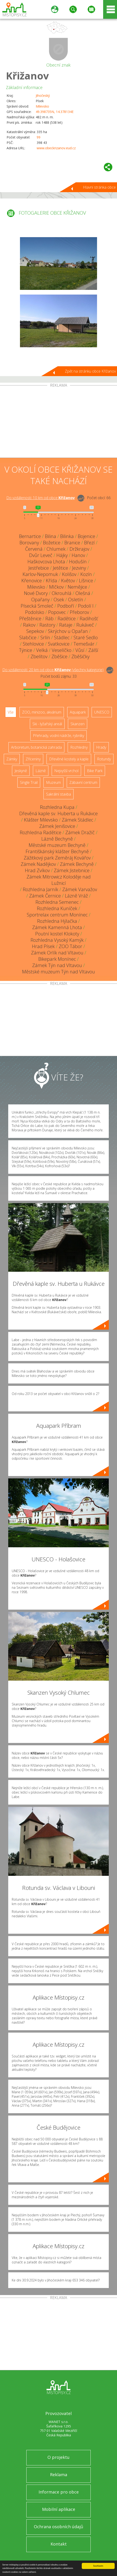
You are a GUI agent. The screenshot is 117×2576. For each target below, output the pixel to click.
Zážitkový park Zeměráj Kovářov (57, 858)
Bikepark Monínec (57, 959)
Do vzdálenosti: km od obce (40, 497)
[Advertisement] (58, 422)
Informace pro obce (59, 2492)
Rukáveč (85, 625)
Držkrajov (79, 549)
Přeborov (79, 612)
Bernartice (30, 536)
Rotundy (104, 759)
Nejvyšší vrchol (66, 770)
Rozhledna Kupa (57, 807)
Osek (59, 599)
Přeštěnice (30, 618)
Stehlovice (33, 644)
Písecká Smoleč (37, 606)
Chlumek (56, 549)
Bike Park (94, 770)
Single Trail (29, 782)
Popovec (57, 612)
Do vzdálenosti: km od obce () (53, 669)
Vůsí (79, 650)
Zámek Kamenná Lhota (57, 927)
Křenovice (31, 580)
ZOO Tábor (70, 946)
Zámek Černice (45, 896)
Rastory (47, 625)
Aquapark (78, 712)
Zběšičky (80, 656)
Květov (68, 580)
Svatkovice (59, 644)
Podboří (65, 606)
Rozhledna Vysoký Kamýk (57, 940)
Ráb (49, 618)
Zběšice (59, 656)
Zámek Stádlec (77, 820)
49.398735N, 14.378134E (55, 111)
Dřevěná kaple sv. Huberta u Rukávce (58, 813)
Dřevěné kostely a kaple (69, 759)
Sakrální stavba (58, 794)
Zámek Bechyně (77, 864)
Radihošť (89, 618)
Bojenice (86, 536)
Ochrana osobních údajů (58, 2526)
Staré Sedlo (86, 637)
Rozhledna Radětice (40, 832)
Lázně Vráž (76, 896)
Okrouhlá (61, 593)
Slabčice (27, 637)
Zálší (93, 650)
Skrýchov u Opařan (68, 631)
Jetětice (60, 568)
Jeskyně (21, 770)
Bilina (50, 536)
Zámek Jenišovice (57, 826)
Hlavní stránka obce (99, 187)
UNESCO (101, 712)
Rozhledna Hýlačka (57, 921)
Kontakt (59, 2544)
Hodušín (78, 561)
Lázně (40, 770)
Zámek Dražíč (80, 832)
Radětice (67, 618)
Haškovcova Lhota (46, 561)
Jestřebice (38, 568)
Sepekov (35, 631)
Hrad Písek (43, 946)
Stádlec (62, 637)
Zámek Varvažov (79, 889)
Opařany (40, 599)
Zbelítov (39, 656)
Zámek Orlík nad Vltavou (57, 953)
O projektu (58, 2457)
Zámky (11, 759)
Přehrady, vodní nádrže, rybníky (58, 735)
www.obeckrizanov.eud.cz (56, 148)
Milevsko (42, 106)
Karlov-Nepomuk (40, 574)
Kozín (86, 574)
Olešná (82, 593)
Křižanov (27, 75)
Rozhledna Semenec (57, 902)
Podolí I (86, 606)
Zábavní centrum (83, 782)
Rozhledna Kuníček (57, 908)
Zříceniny (33, 759)
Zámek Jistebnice (72, 870)
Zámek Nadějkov (38, 864)
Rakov (29, 625)
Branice (72, 542)
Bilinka (67, 536)
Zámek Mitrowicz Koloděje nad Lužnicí (59, 880)
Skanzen (77, 723)
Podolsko (34, 612)
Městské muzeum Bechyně (57, 845)
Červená (34, 549)
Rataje (65, 625)
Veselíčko (61, 650)
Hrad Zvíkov (37, 870)
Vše (11, 712)
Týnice (25, 650)
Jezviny (79, 568)
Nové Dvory (36, 593)
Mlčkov (56, 587)
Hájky (62, 555)
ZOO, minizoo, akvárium (41, 712)
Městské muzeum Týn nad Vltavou (58, 971)
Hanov (78, 555)
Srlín (45, 637)
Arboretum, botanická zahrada (36, 747)
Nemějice (77, 587)
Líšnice (86, 580)
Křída (51, 580)
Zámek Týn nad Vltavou (57, 965)
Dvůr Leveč (40, 555)
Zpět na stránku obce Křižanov (90, 371)
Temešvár (84, 644)
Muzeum (53, 782)
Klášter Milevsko (41, 820)
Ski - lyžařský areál (47, 723)
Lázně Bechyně (57, 839)
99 (38, 137)
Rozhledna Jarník (40, 889)
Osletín (75, 599)
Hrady (101, 747)
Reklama (58, 2474)
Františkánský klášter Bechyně (57, 851)
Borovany (29, 542)
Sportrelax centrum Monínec (57, 915)
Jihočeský (43, 95)
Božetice (51, 542)
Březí (89, 542)
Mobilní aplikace (58, 2509)
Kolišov (69, 574)
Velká (42, 650)
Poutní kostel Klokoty (57, 934)
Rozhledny (79, 747)
